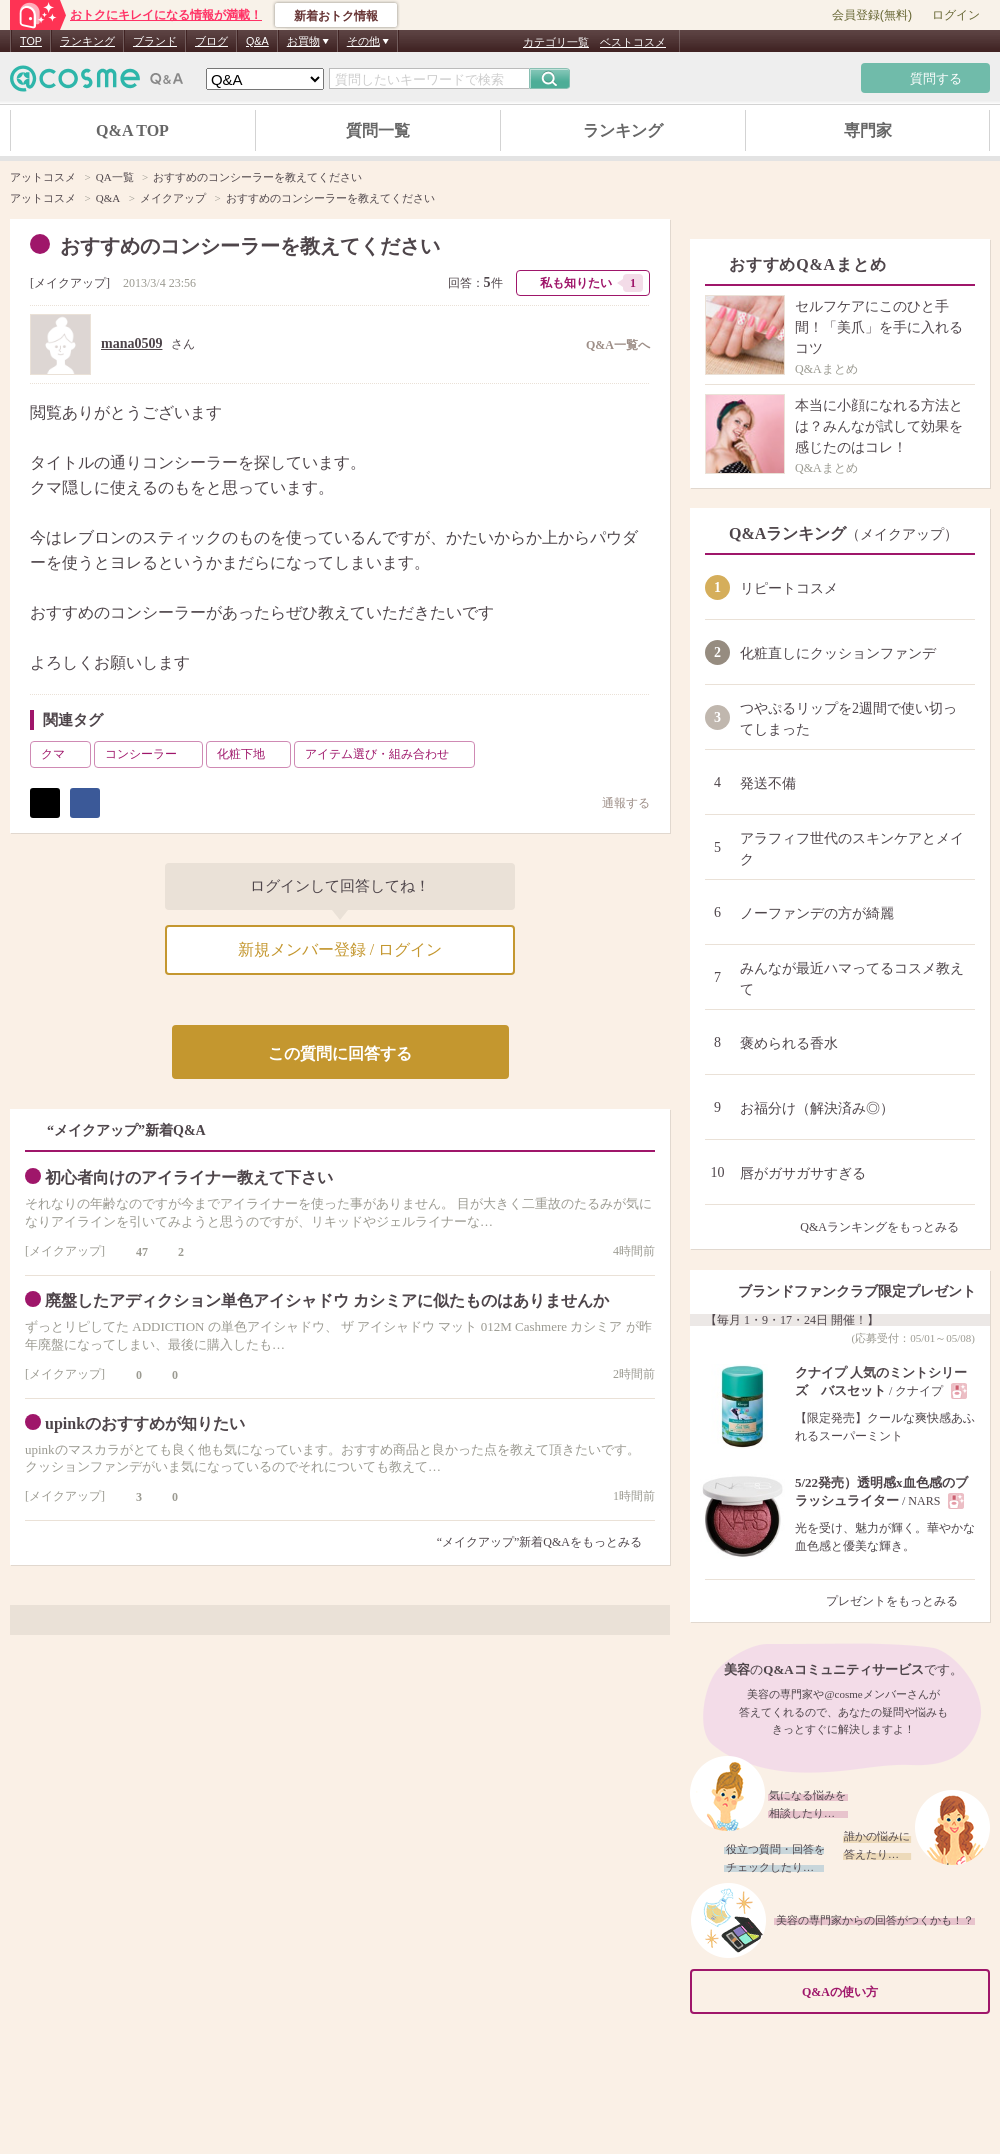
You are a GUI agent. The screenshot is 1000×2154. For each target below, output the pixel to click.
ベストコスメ (633, 42)
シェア (85, 803)
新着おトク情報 (336, 16)
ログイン (956, 15)
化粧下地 (252, 754)
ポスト (45, 803)
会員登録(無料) (872, 15)
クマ (64, 754)
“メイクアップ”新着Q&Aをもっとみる (539, 1542)
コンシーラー (152, 754)
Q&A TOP (132, 130)
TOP (31, 41)
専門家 (868, 130)
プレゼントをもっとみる (900, 1601)
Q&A (257, 41)
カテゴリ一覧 (556, 42)
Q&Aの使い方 (890, 1992)
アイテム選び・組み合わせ (388, 754)
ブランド (155, 41)
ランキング (87, 41)
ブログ (211, 41)
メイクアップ (70, 283)
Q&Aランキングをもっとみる (887, 1227)
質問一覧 (378, 130)
